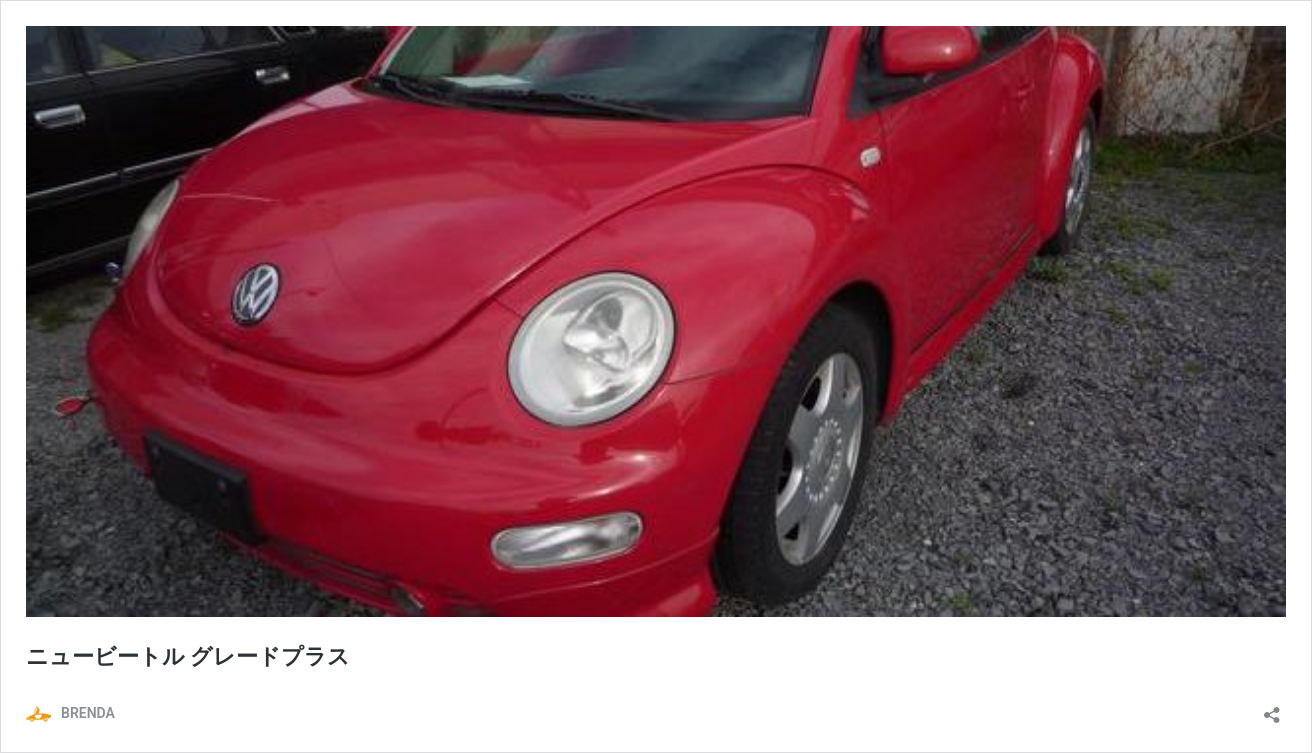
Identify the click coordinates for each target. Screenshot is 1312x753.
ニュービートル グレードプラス (188, 656)
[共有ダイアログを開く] (1272, 708)
